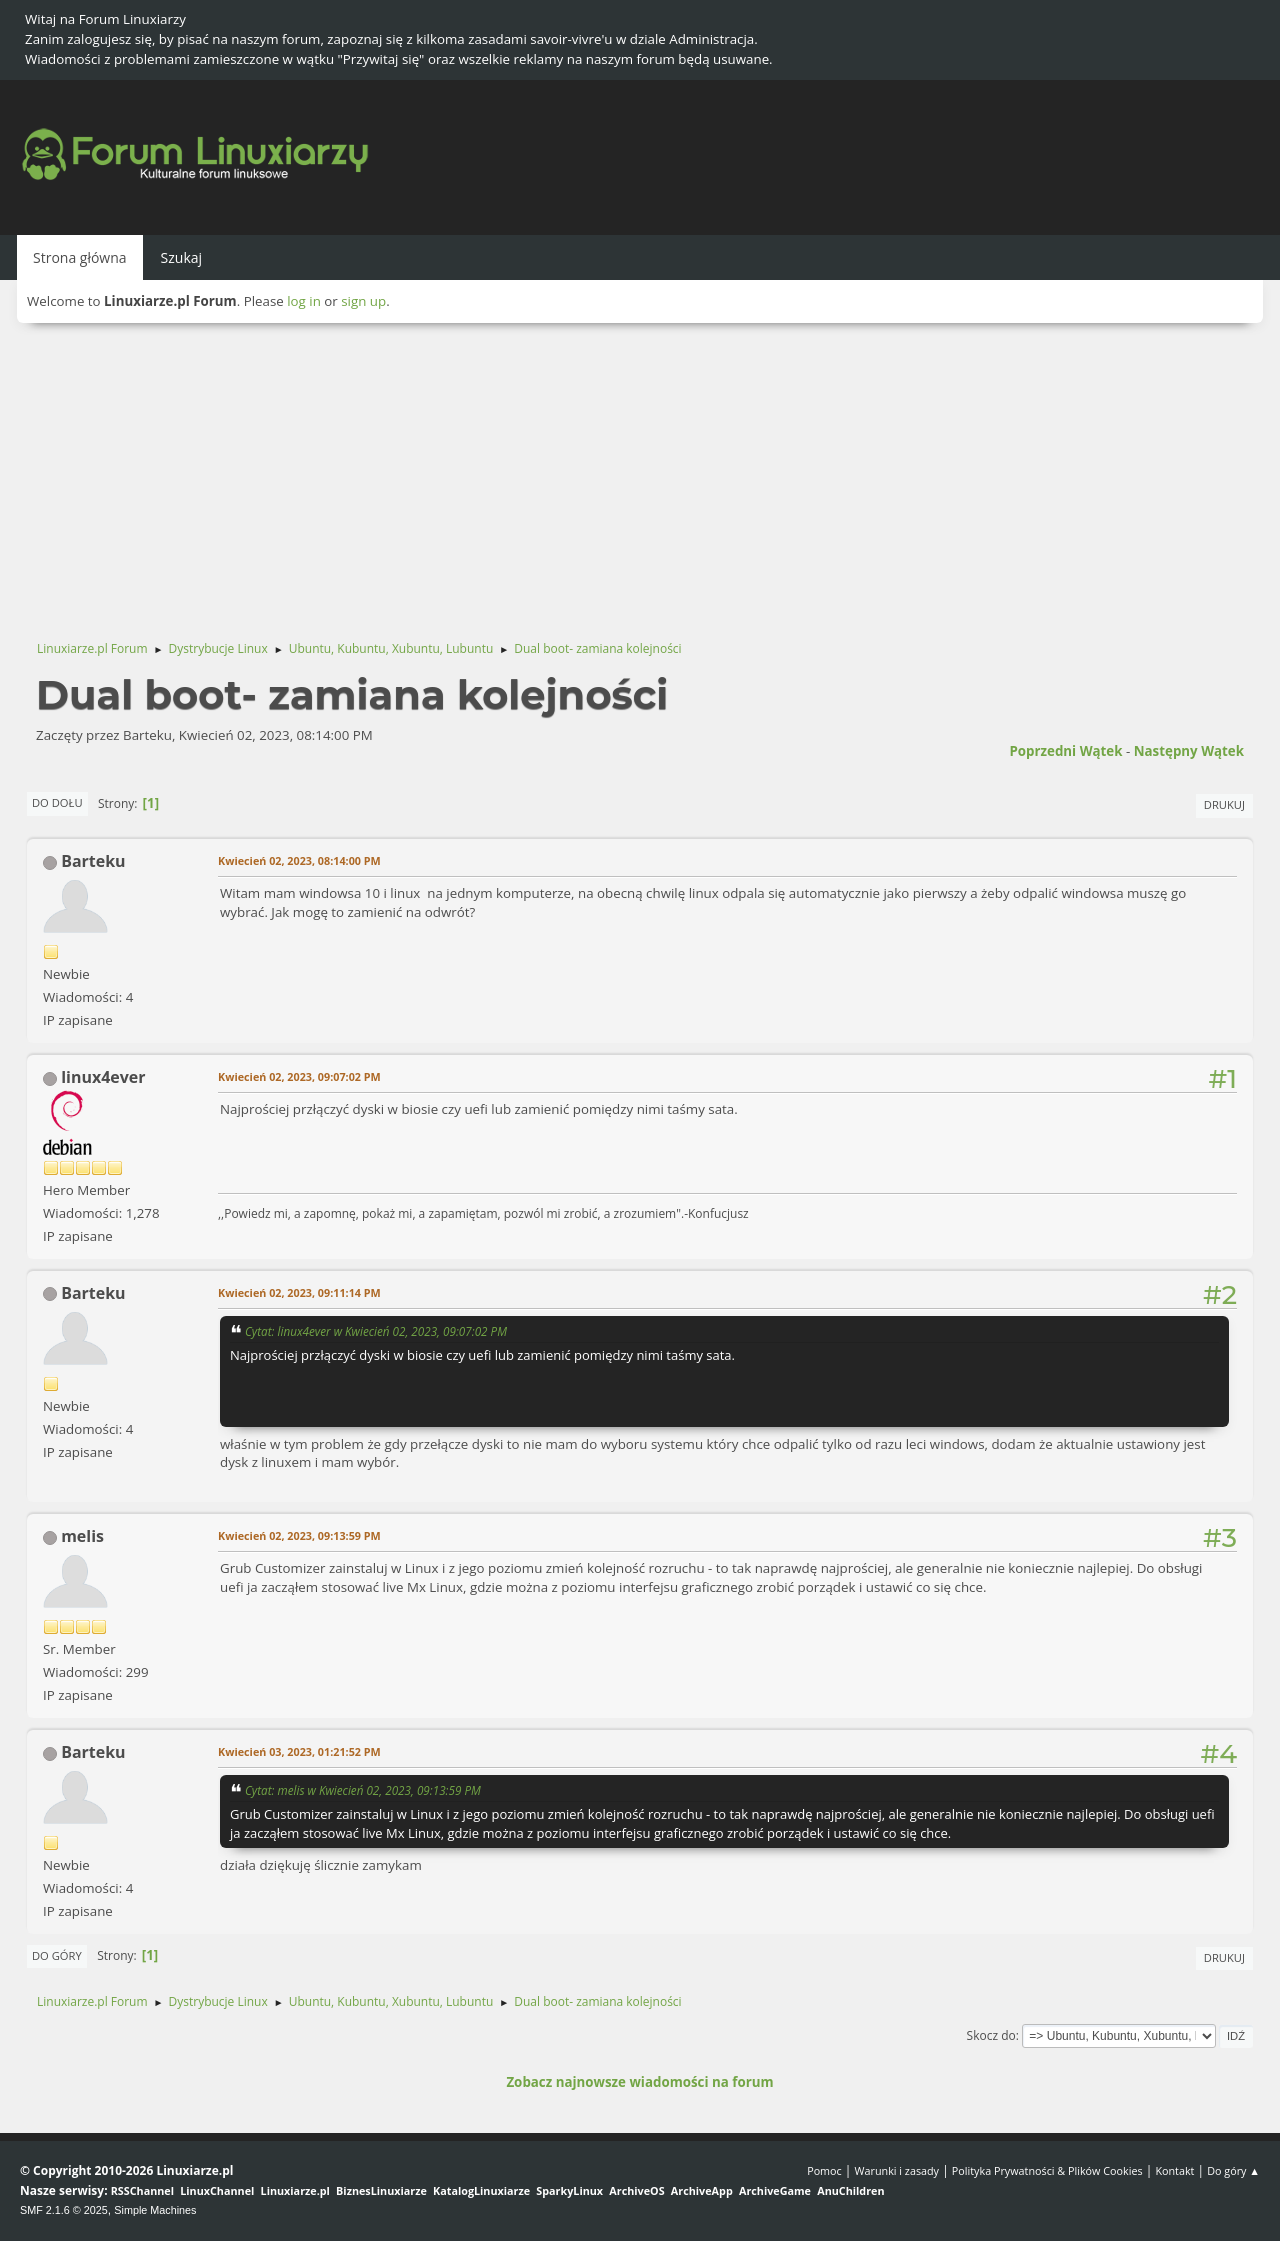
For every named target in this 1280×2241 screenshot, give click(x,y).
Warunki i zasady (897, 2170)
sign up (363, 301)
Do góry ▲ (1233, 2170)
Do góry (57, 1955)
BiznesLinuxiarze (381, 2190)
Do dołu (57, 802)
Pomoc (824, 2170)
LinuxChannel (217, 2190)
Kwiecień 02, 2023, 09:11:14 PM (299, 1292)
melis (82, 1536)
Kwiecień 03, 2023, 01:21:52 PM (299, 1751)
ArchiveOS (636, 2190)
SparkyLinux (569, 2190)
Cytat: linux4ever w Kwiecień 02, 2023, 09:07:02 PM (376, 1331)
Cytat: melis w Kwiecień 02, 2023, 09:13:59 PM (363, 1790)
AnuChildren (850, 2190)
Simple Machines (155, 2210)
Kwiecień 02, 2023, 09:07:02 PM (299, 1076)
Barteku (93, 861)
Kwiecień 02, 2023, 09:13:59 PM (299, 1535)
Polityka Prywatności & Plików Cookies (1047, 2170)
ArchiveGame (775, 2190)
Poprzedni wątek (1065, 751)
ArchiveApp (702, 2190)
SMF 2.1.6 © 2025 (64, 2210)
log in (304, 301)
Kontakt (1174, 2170)
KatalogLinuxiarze (481, 2190)
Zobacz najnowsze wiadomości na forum (639, 2082)
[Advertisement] (640, 473)
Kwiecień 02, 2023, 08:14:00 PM (299, 860)
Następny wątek (1189, 751)
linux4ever (103, 1077)
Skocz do (991, 2035)
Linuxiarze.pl (295, 2190)
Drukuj (1224, 804)
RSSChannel (142, 2190)
